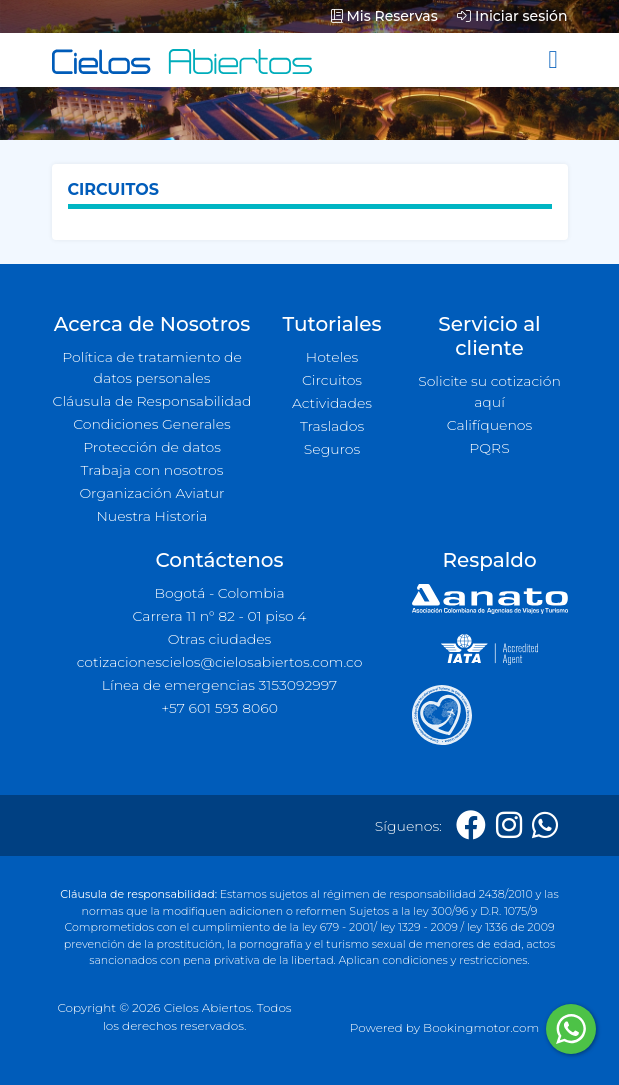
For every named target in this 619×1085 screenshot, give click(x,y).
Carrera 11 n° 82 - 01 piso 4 (219, 616)
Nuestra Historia (151, 516)
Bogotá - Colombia (219, 593)
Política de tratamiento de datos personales (152, 367)
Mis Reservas (384, 16)
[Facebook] (471, 825)
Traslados (332, 426)
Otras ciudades (220, 639)
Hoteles (332, 357)
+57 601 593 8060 (219, 708)
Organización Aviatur (151, 493)
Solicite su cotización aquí (489, 391)
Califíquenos (489, 425)
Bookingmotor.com (481, 1027)
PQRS (489, 448)
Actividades (332, 403)
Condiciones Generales (152, 424)
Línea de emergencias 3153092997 (219, 685)
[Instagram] (509, 825)
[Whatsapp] (545, 825)
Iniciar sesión (512, 16)
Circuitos (332, 380)
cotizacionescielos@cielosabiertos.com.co (220, 662)
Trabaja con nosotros (152, 470)
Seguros (332, 449)
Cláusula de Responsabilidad (152, 401)
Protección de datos (152, 447)
